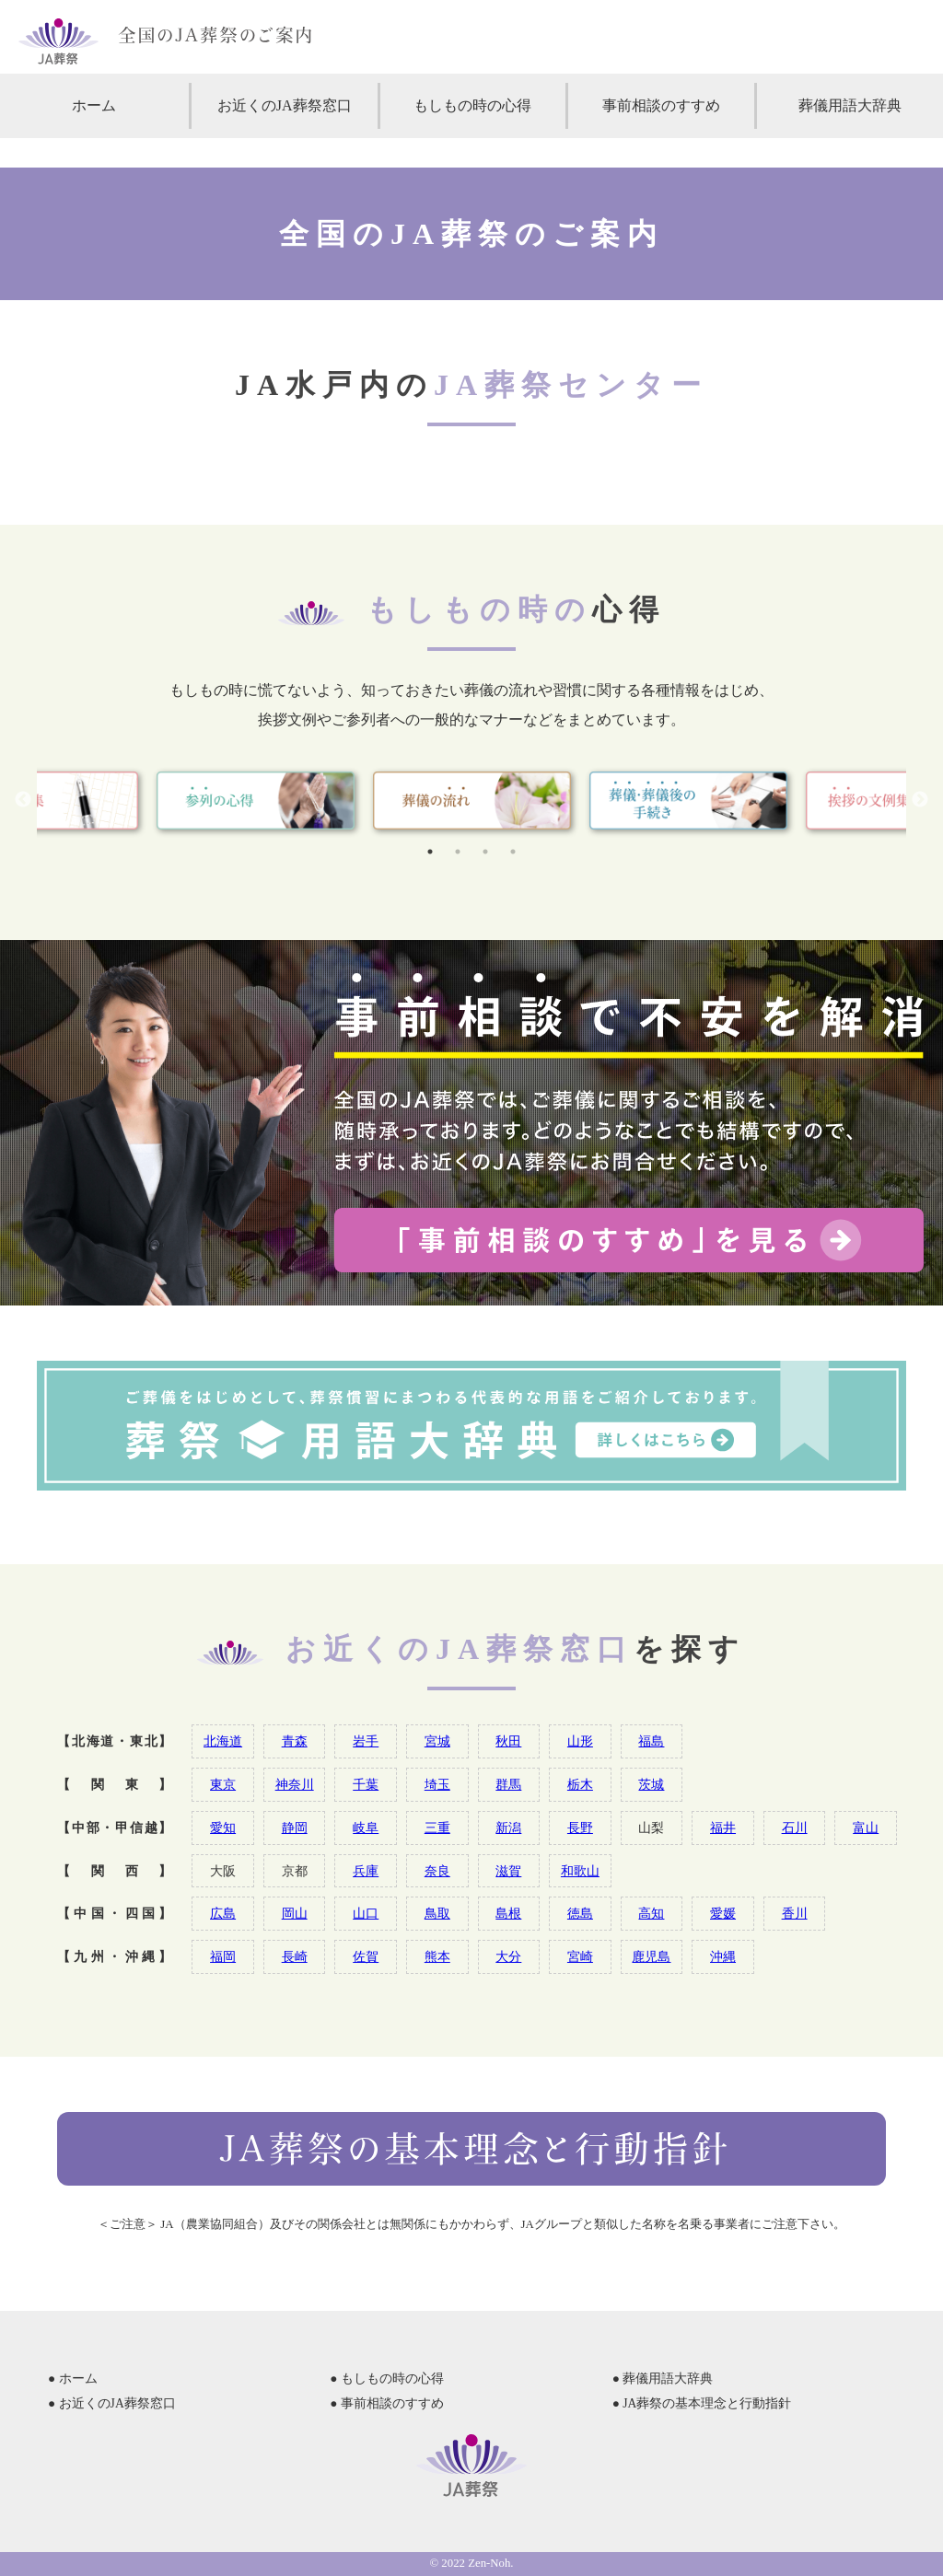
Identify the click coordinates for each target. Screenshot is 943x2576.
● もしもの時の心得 (387, 2378)
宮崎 (580, 1956)
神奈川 (294, 1784)
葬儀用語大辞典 (850, 105)
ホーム (94, 105)
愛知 (223, 1827)
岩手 (365, 1741)
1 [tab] (430, 851)
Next (920, 800)
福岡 (223, 1956)
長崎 (295, 1956)
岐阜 (365, 1827)
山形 (580, 1741)
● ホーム (73, 2378)
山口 (365, 1913)
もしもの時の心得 (472, 105)
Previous (23, 800)
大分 (508, 1956)
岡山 (295, 1913)
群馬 (508, 1784)
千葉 (365, 1784)
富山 (866, 1827)
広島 (223, 1913)
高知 (651, 1913)
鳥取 (437, 1913)
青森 (295, 1741)
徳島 (580, 1913)
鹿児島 (651, 1956)
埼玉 (437, 1784)
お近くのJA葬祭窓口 (284, 105)
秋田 (508, 1741)
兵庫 (365, 1870)
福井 (723, 1827)
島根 (508, 1913)
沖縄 (723, 1956)
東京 (223, 1784)
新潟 (508, 1827)
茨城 (651, 1784)
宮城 (437, 1741)
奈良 (437, 1870)
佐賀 (365, 1956)
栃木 (580, 1784)
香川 (795, 1913)
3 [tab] (485, 851)
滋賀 (508, 1870)
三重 (437, 1827)
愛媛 (723, 1913)
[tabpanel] (472, 800)
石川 (795, 1827)
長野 (580, 1827)
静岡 (295, 1827)
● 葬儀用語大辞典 (663, 2378)
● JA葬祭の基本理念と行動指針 (702, 2403)
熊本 (437, 1956)
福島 (651, 1741)
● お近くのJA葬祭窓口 (112, 2403)
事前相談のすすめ (661, 105)
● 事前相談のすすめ (387, 2403)
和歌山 (580, 1870)
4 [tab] (513, 851)
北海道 (223, 1741)
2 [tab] (457, 851)
